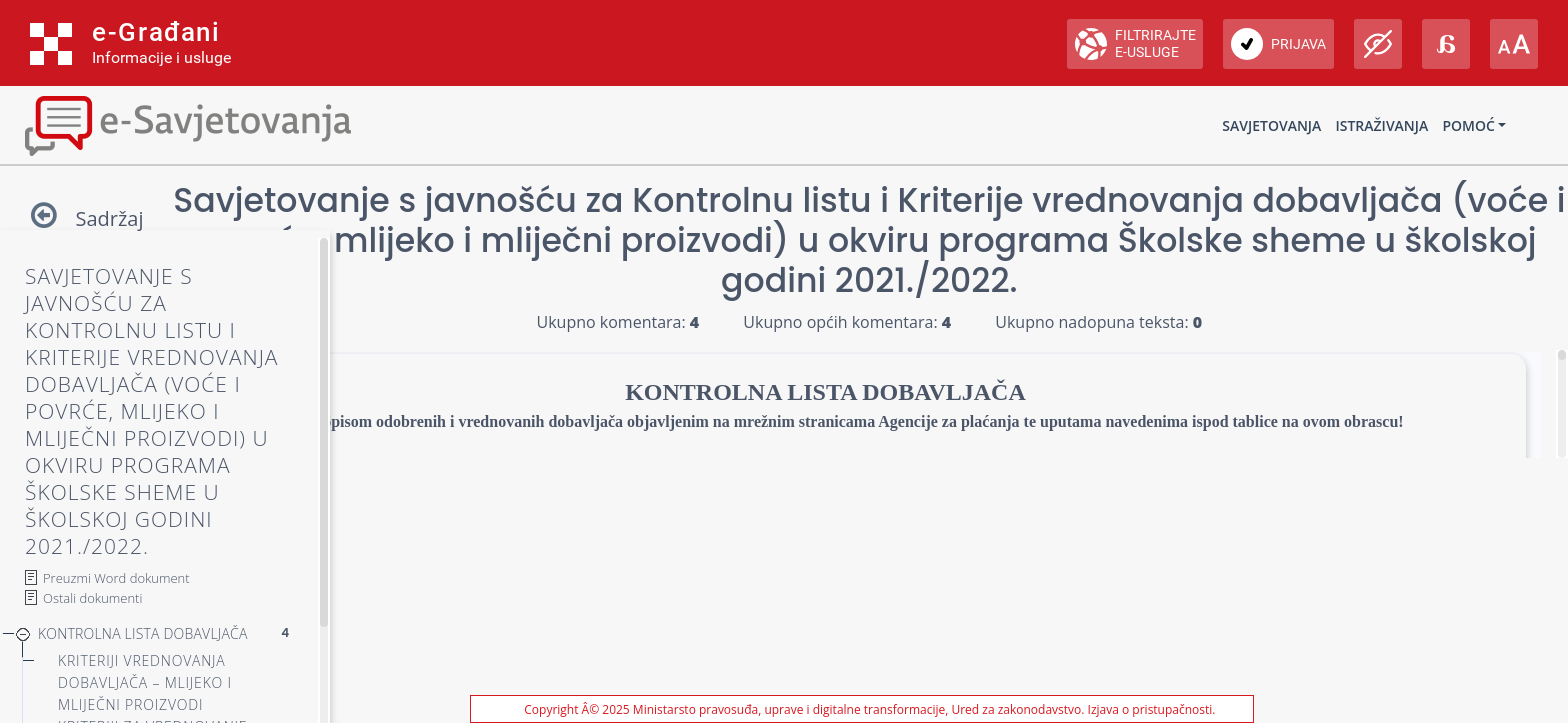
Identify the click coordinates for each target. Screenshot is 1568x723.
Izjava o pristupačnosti (1150, 709)
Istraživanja (1381, 125)
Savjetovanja (1271, 125)
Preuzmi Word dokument (116, 578)
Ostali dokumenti (92, 598)
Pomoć (1468, 125)
